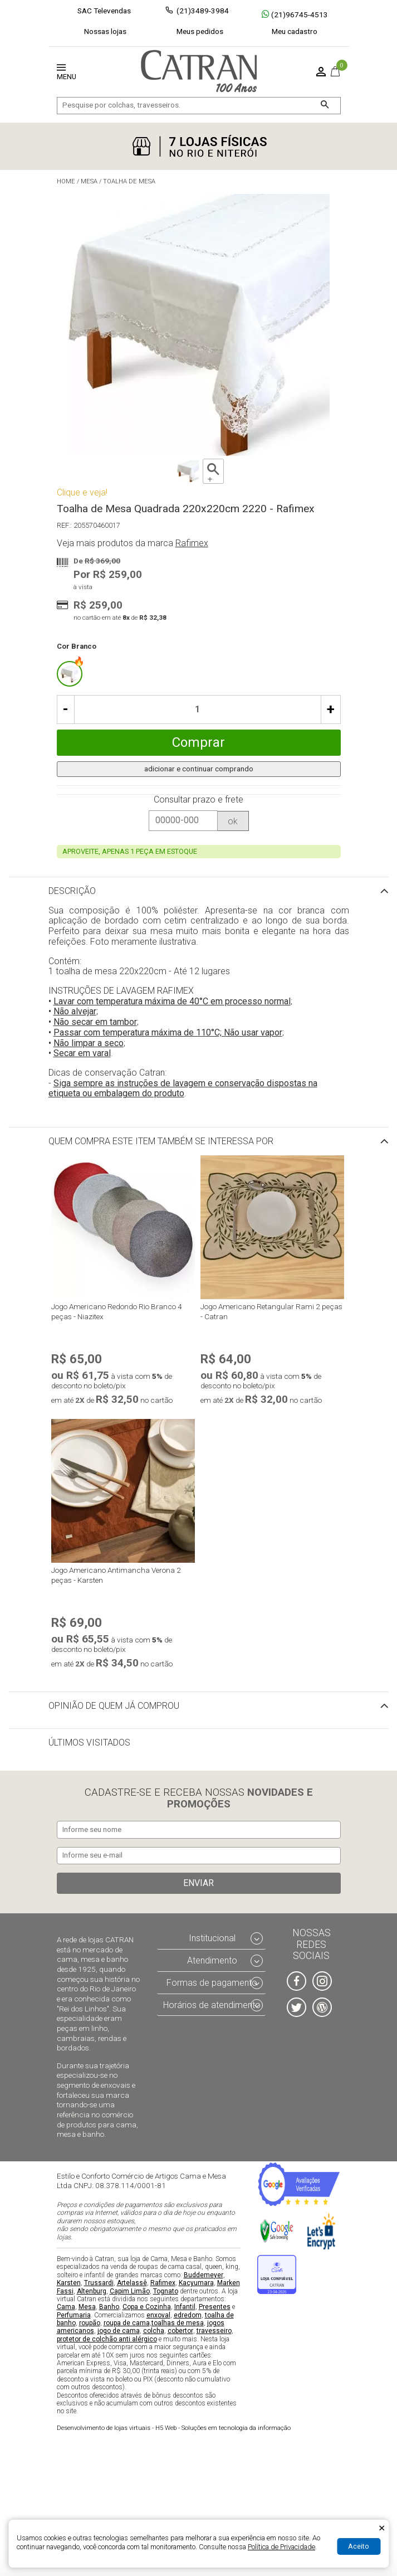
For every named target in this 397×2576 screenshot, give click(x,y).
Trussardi (99, 2283)
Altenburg (91, 2291)
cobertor (180, 2331)
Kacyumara (196, 2283)
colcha (153, 2331)
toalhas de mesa (177, 2323)
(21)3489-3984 (203, 10)
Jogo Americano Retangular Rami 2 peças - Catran (271, 1311)
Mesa (87, 2307)
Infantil (184, 2307)
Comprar (198, 742)
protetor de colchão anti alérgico (107, 2339)
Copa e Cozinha (146, 2307)
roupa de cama (127, 2323)
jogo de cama (118, 2331)
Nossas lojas (105, 31)
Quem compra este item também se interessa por (160, 1141)
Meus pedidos (200, 31)
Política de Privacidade (281, 2547)
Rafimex (162, 2283)
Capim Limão (130, 2291)
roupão (89, 2323)
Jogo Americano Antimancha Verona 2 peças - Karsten (116, 1575)
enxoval (158, 2315)
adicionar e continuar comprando (198, 768)
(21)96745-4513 (295, 14)
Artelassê (132, 2283)
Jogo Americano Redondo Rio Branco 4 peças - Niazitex (116, 1311)
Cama (66, 2307)
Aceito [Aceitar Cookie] (358, 2546)
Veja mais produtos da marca (132, 543)
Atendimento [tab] (212, 1960)
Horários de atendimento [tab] (212, 2005)
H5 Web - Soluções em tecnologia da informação (174, 2428)
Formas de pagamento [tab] (211, 1982)
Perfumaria (74, 2315)
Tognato (165, 2291)
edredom (188, 2315)
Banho (109, 2307)
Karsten (69, 2283)
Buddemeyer (203, 2275)
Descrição (72, 891)
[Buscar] (325, 106)
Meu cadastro (294, 31)
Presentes (215, 2307)
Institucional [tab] (212, 1938)
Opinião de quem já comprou (113, 1705)
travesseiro (214, 2331)
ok (233, 821)
